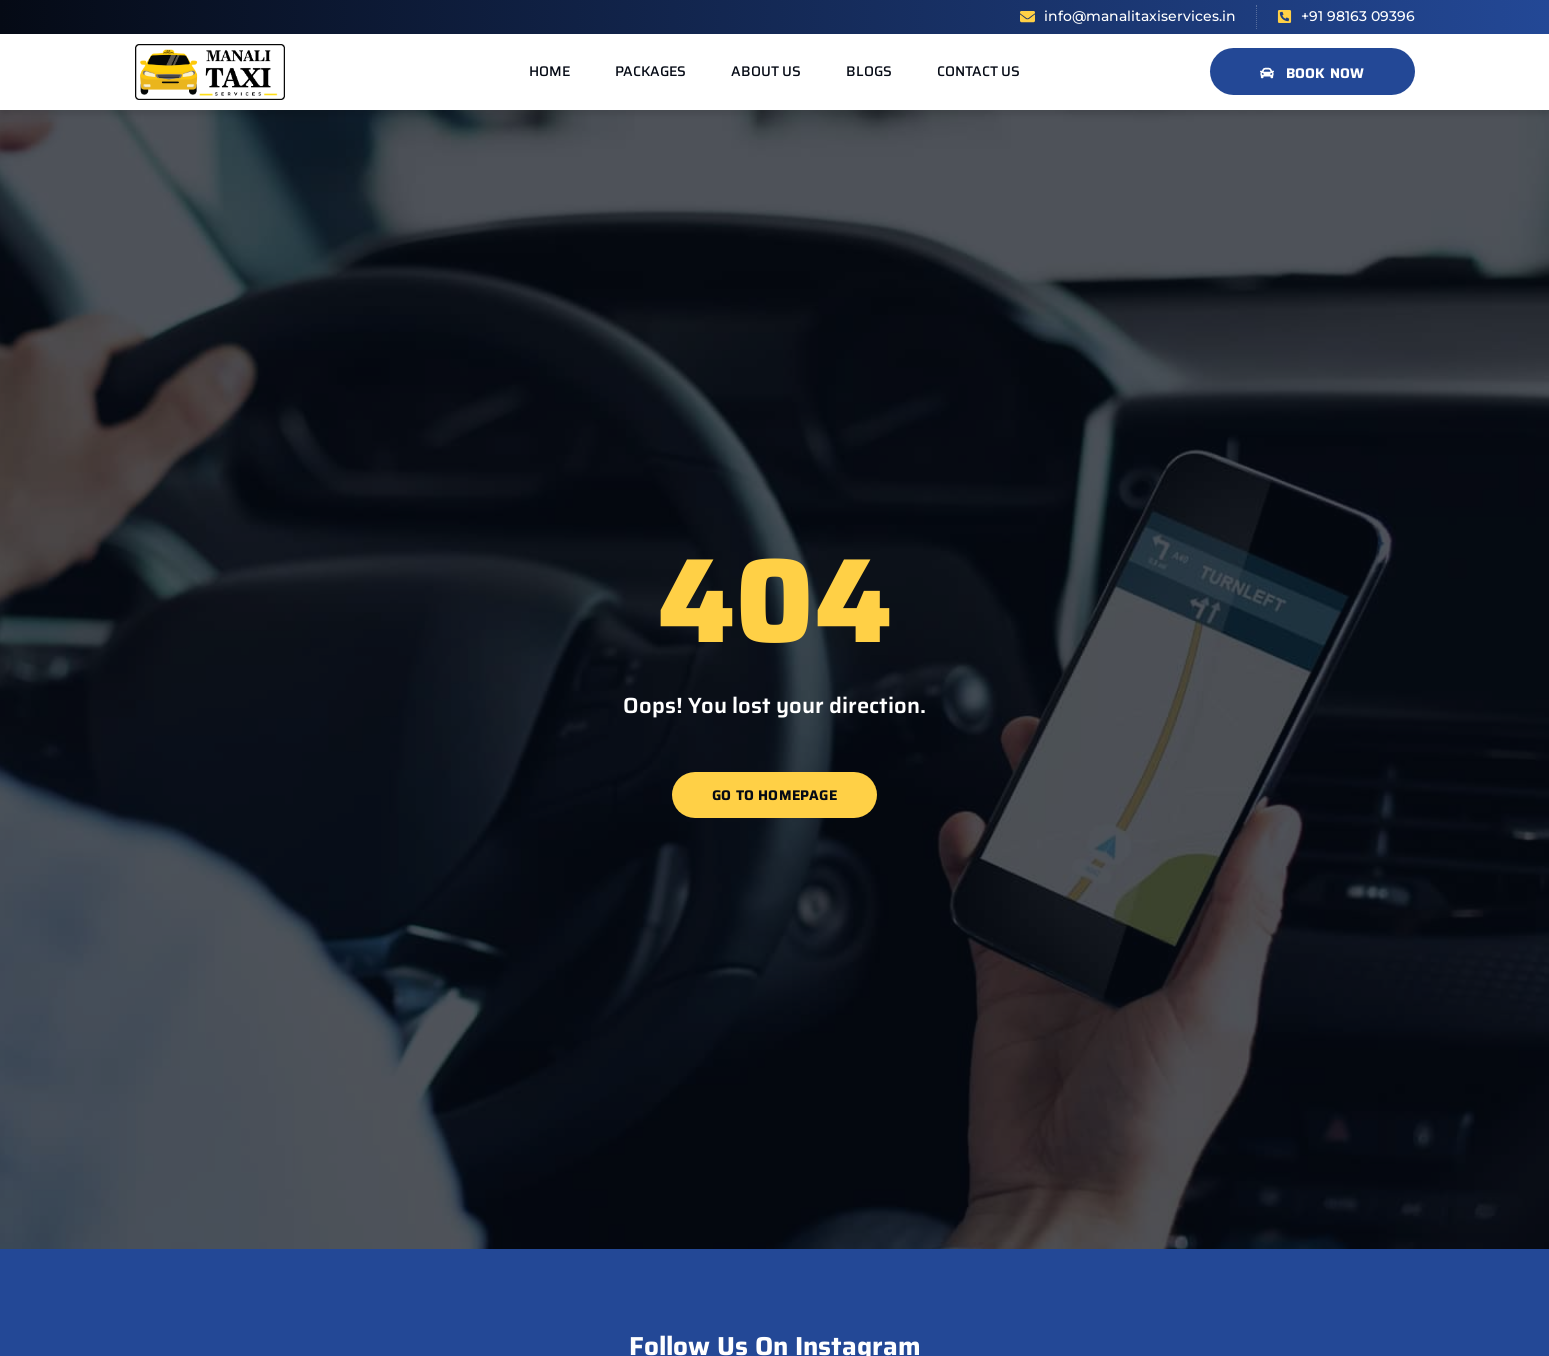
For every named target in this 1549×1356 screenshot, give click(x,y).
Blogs (869, 71)
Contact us (978, 71)
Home (549, 71)
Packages (650, 71)
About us (766, 71)
